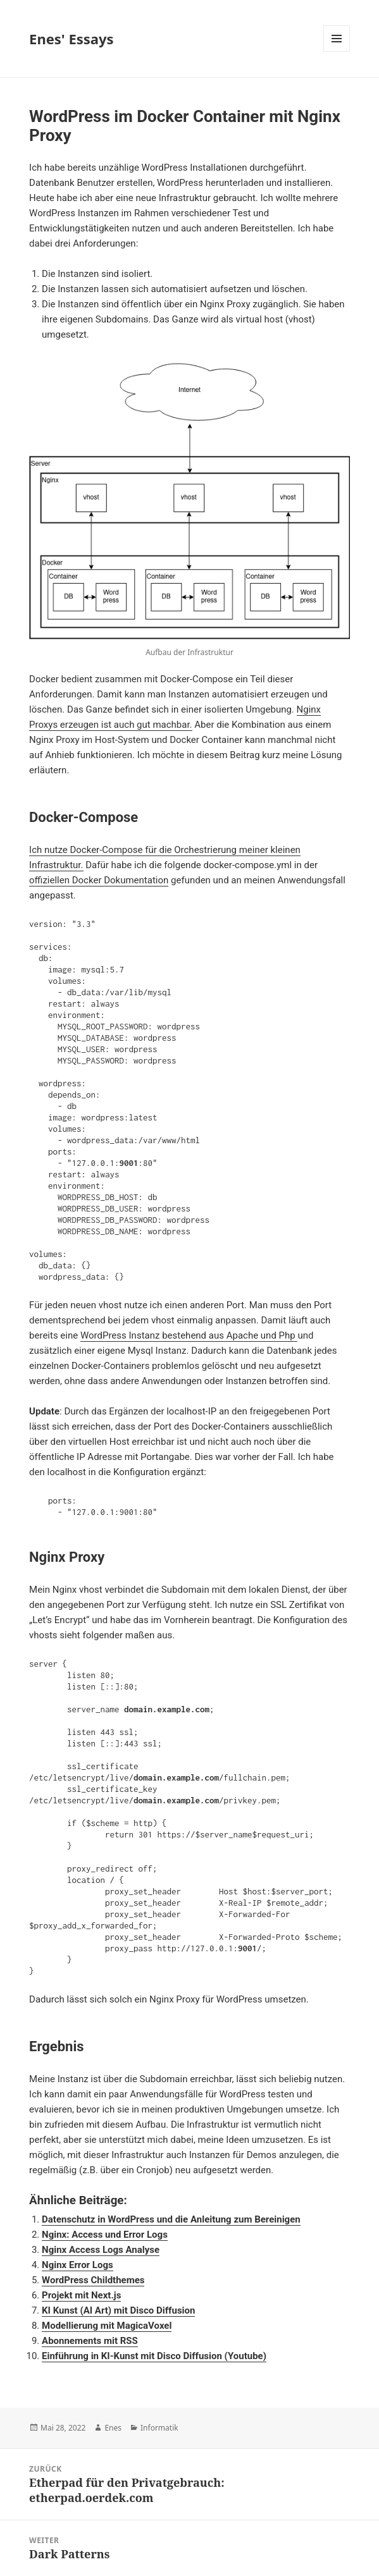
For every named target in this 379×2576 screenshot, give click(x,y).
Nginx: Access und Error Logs (105, 2234)
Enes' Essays (71, 38)
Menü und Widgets (337, 51)
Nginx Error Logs (77, 2265)
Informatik (159, 2427)
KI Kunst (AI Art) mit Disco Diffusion (118, 2310)
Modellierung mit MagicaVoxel (106, 2325)
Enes (112, 2427)
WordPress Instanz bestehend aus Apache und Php (189, 1335)
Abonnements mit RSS (90, 2340)
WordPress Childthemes (93, 2280)
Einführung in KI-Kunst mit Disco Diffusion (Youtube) (154, 2356)
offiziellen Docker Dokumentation (98, 880)
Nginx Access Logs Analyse (100, 2249)
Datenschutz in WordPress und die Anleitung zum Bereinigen (171, 2219)
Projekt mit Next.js (81, 2295)
